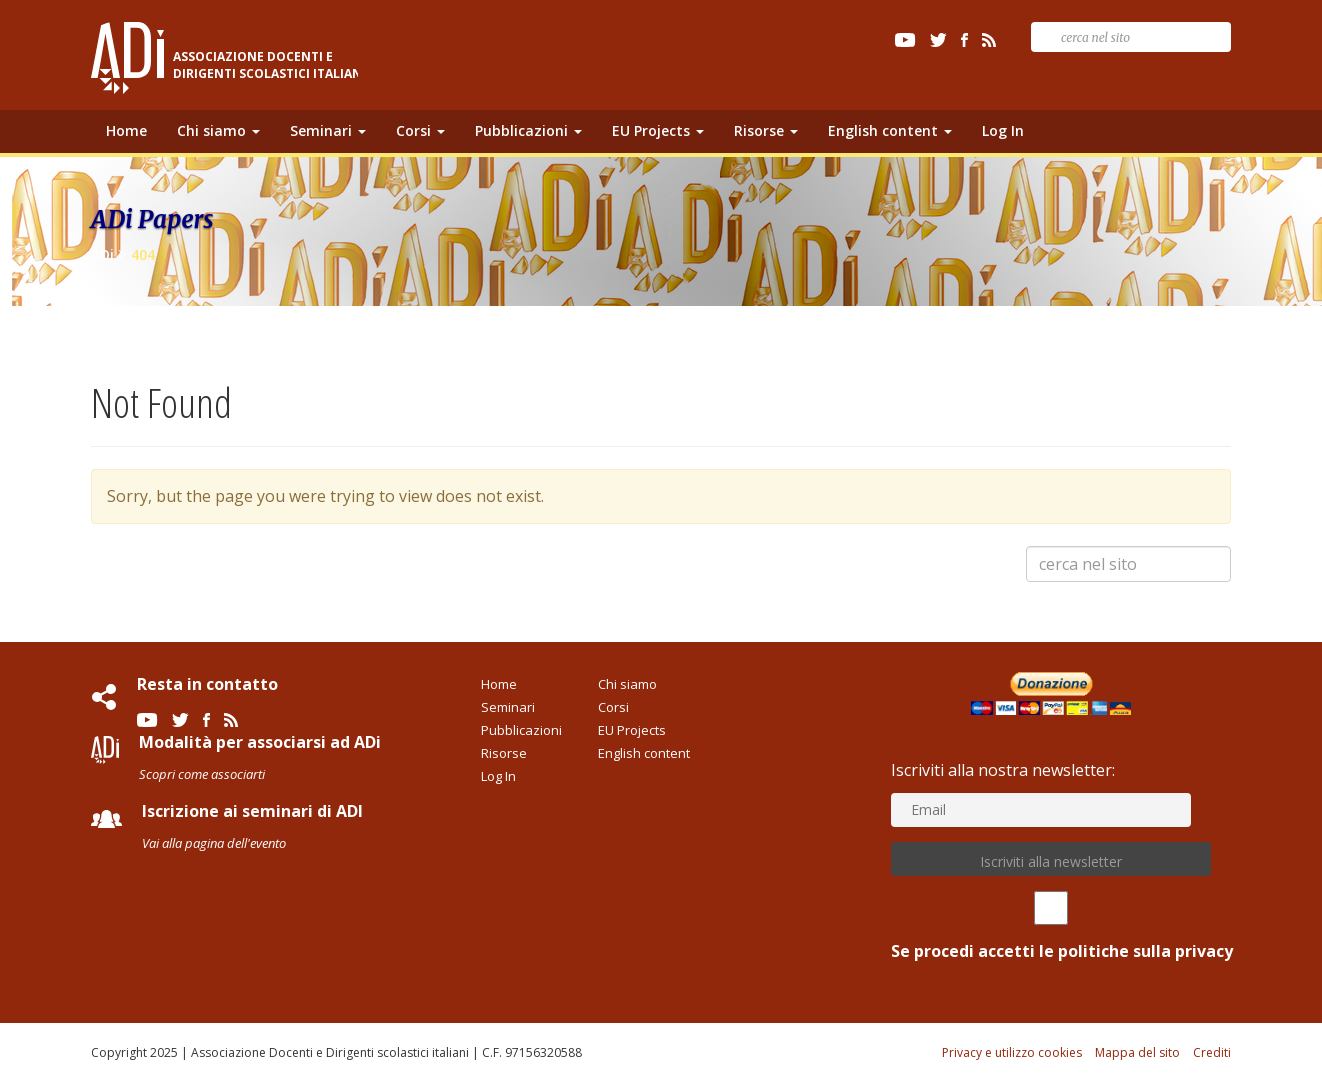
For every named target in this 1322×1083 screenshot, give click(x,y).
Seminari (328, 130)
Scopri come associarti (202, 774)
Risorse (766, 130)
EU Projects (658, 130)
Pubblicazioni (528, 130)
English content (890, 130)
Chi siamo (218, 130)
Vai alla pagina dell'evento (214, 843)
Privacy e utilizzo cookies (1012, 1052)
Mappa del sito (1137, 1052)
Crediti (1212, 1052)
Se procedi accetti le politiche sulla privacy (1051, 926)
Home (126, 130)
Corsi (420, 130)
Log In (1003, 130)
